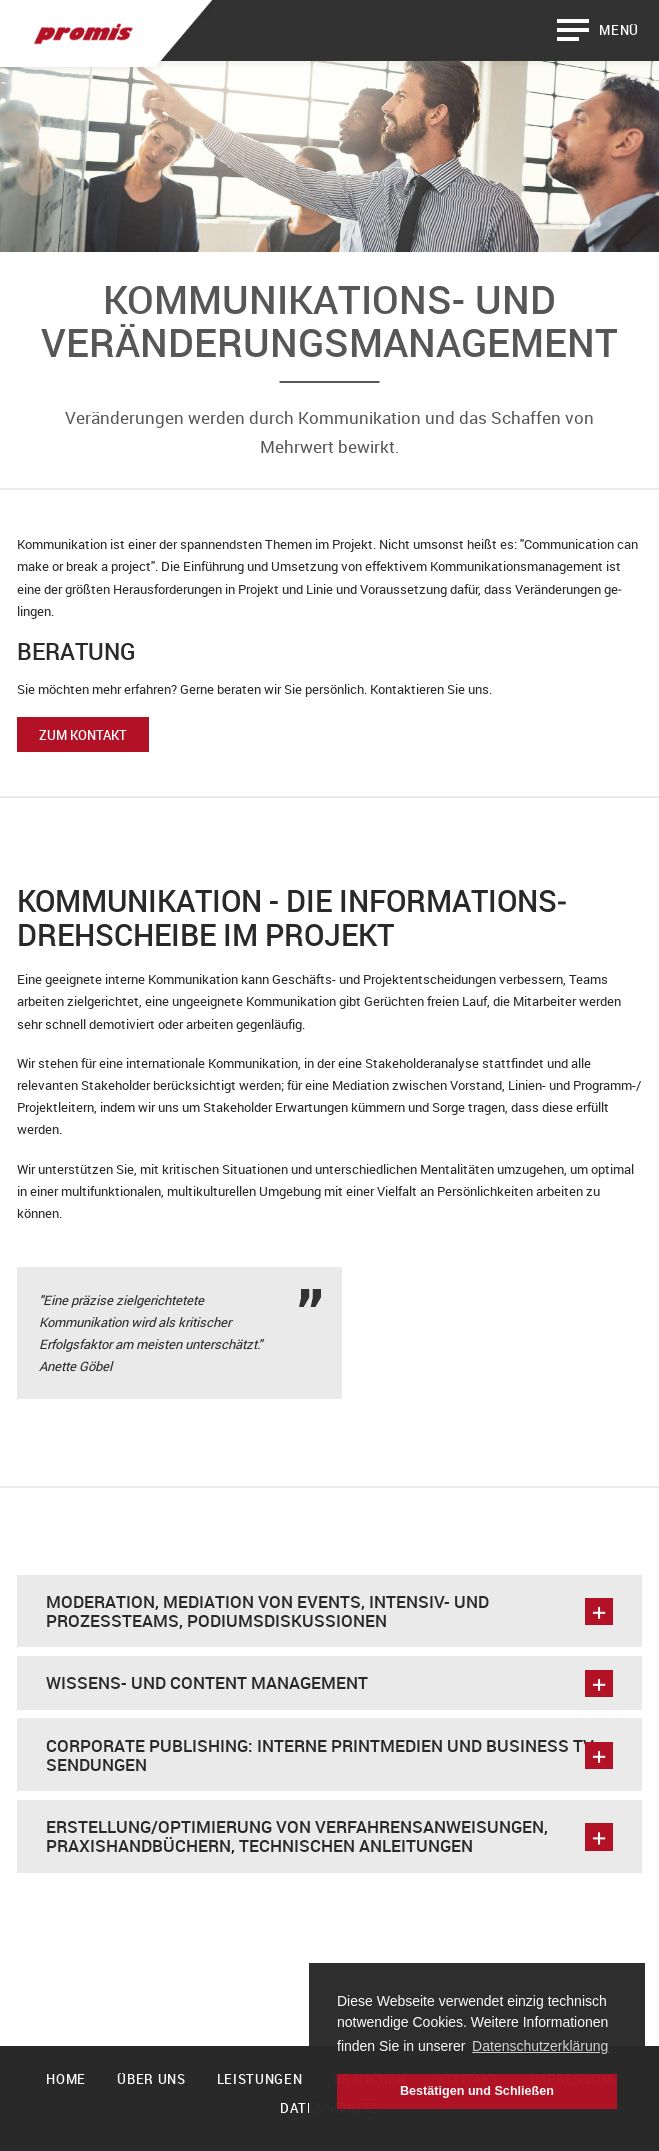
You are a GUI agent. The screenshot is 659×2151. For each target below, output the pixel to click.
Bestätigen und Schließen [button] (477, 2091)
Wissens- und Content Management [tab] (329, 1683)
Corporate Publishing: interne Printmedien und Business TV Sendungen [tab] (329, 1755)
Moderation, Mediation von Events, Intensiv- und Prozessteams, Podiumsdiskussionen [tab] (329, 1611)
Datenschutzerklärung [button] (540, 2046)
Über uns (151, 2079)
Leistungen (260, 2079)
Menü (619, 30)
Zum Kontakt (83, 735)
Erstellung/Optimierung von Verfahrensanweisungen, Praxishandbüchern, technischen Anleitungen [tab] (329, 1836)
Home (66, 2079)
